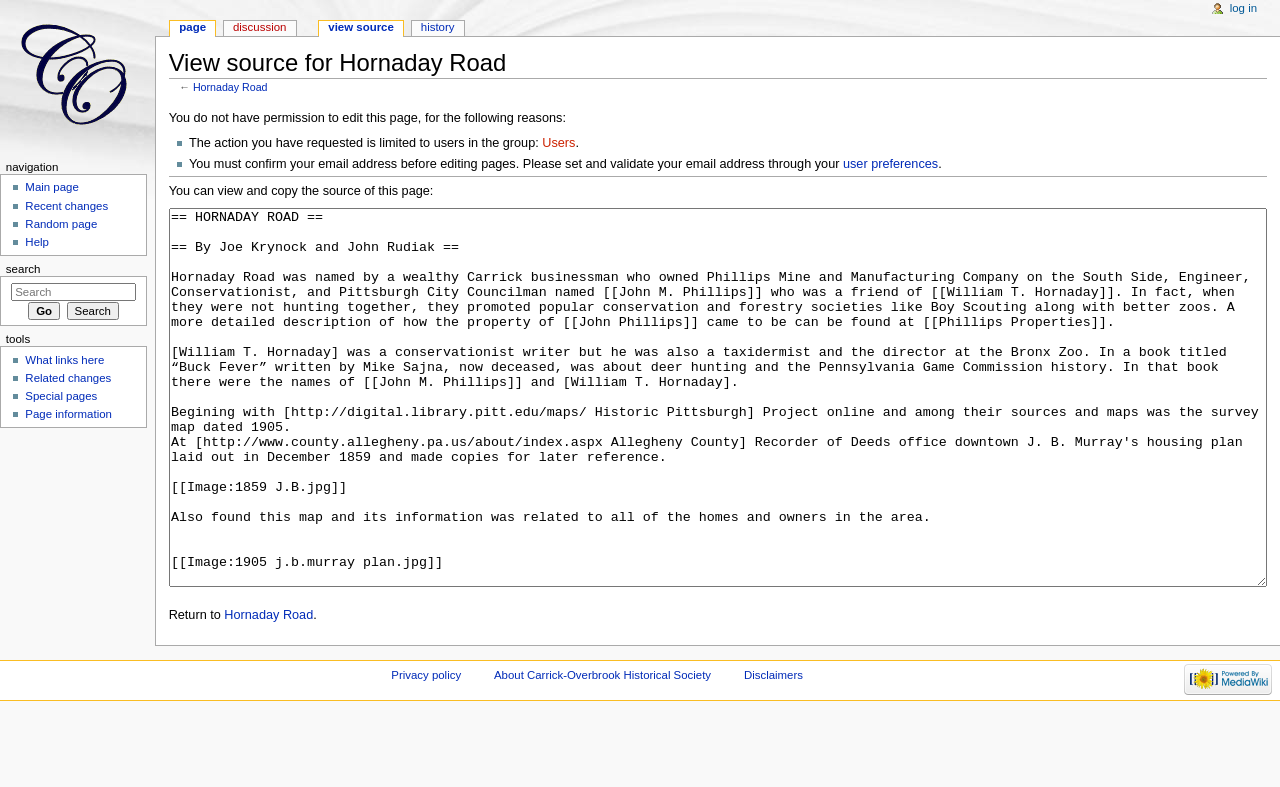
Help (37, 242)
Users (558, 143)
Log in (1243, 8)
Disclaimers (773, 750)
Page (192, 27)
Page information (68, 414)
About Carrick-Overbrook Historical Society (602, 750)
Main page (52, 187)
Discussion (259, 27)
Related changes (68, 378)
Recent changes (66, 206)
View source (361, 27)
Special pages (61, 396)
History (438, 27)
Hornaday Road (230, 87)
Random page (61, 224)
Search (23, 269)
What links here (64, 360)
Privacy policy (426, 750)
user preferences (890, 164)
